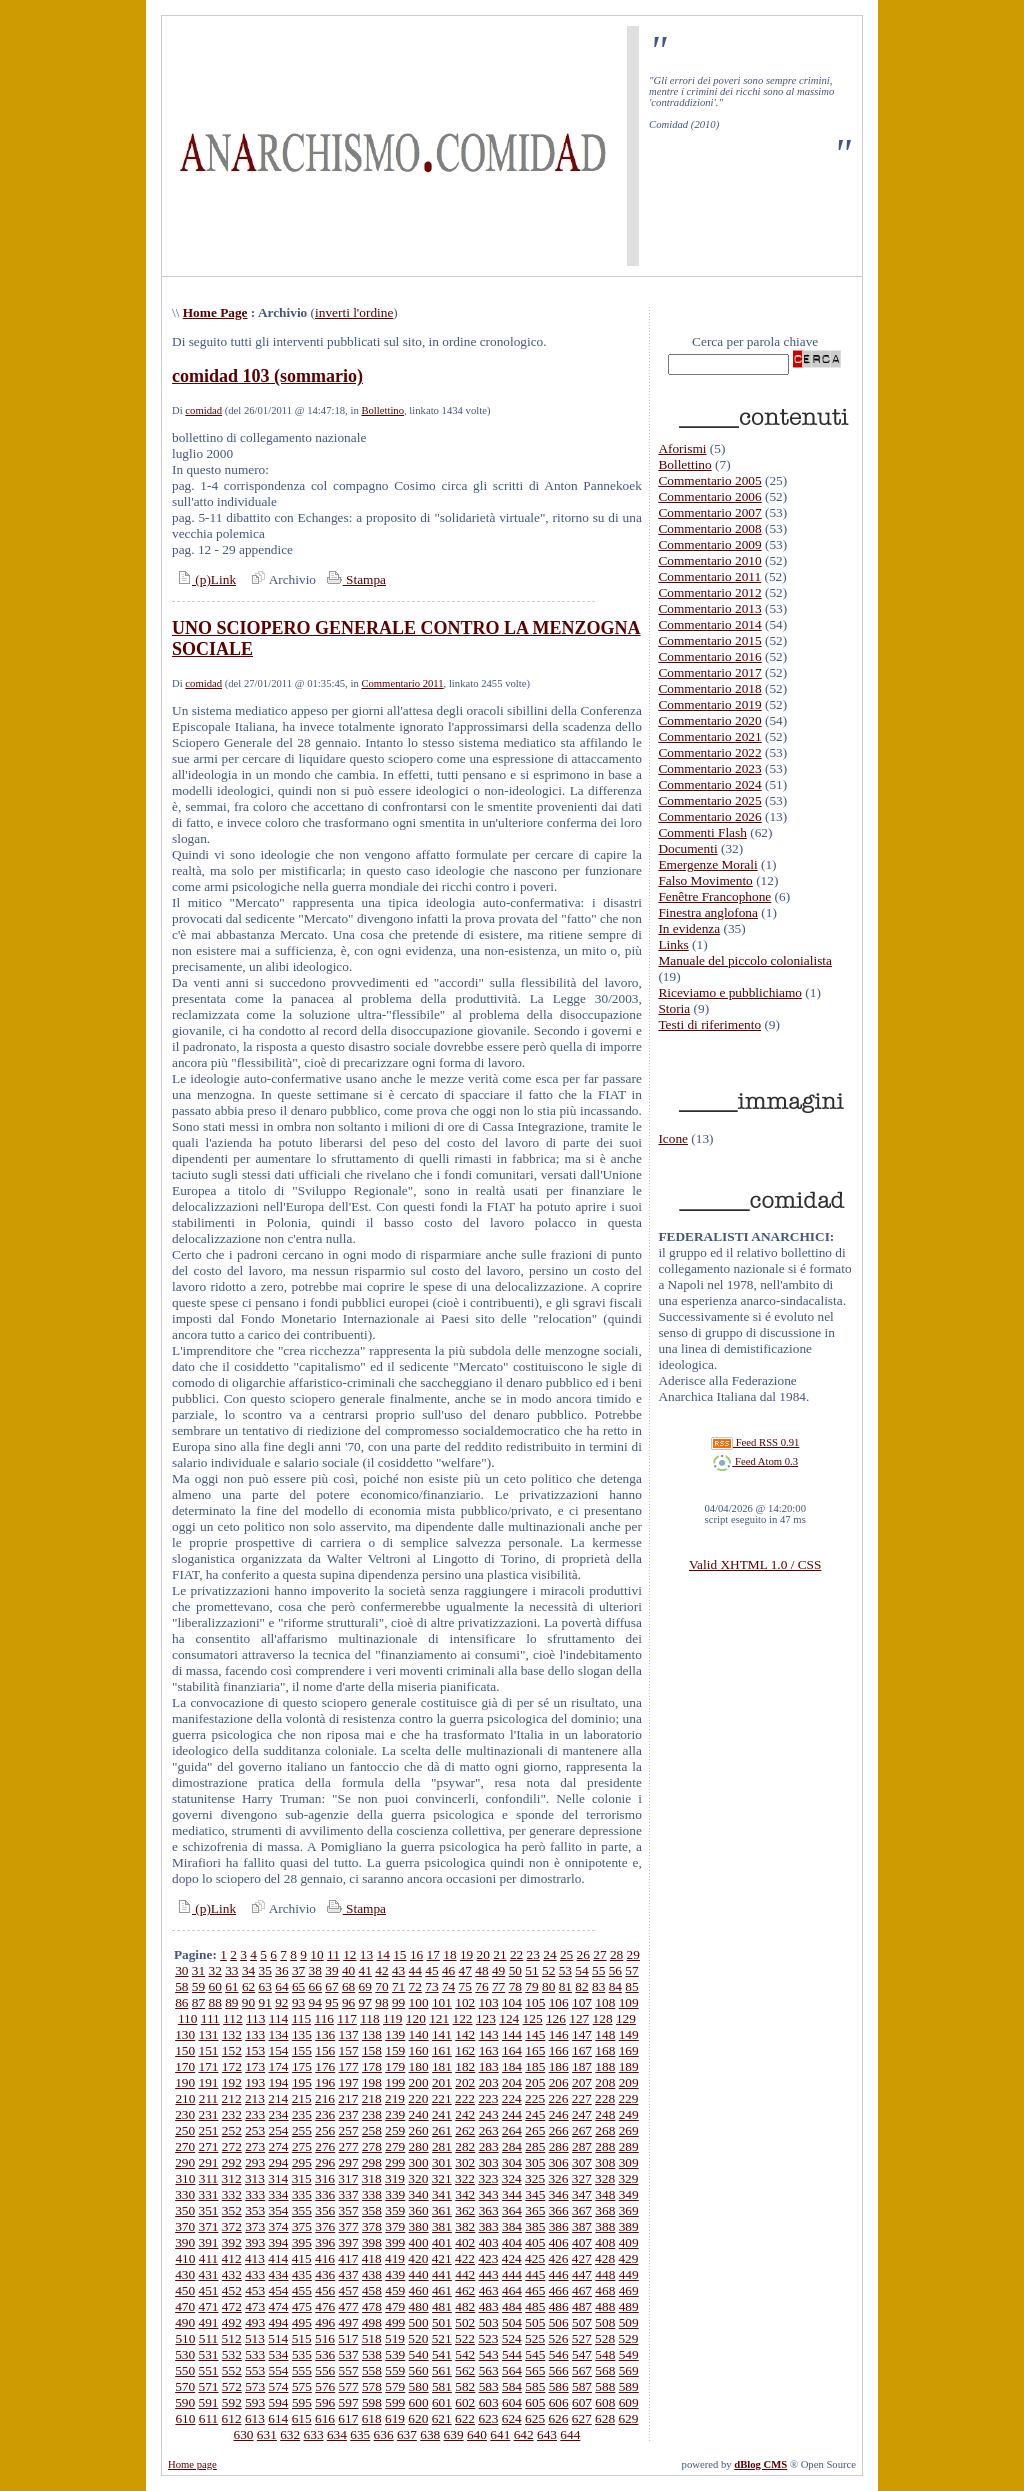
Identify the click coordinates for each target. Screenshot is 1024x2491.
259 (395, 2130)
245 (535, 2114)
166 (559, 2050)
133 (255, 2034)
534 (279, 2354)
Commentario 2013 (709, 608)
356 (325, 2210)
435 (302, 2274)
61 (231, 1986)
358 (372, 2210)
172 (232, 2066)
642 (524, 2434)
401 (442, 2242)
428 (605, 2258)
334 (279, 2194)
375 (302, 2226)
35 (265, 1970)
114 (279, 2018)
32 (215, 1970)
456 (325, 2290)
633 (314, 2434)
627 (582, 2418)
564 (512, 2370)
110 (188, 2018)
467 (582, 2290)
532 (232, 2354)
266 (559, 2130)
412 (232, 2258)
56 (615, 1970)
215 (302, 2098)
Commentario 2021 (709, 736)
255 (302, 2130)
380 (419, 2226)
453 (255, 2290)
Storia (674, 1008)
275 (302, 2146)
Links (673, 944)
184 (512, 2066)
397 (349, 2242)
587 (582, 2386)
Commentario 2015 (709, 640)
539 (395, 2354)
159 (395, 2050)
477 (349, 2306)
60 (215, 1986)
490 (185, 2322)
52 (548, 1970)
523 (488, 2338)
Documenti (687, 848)
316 (325, 2178)
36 (281, 1970)
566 (559, 2370)
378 (372, 2226)
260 (419, 2130)
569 (629, 2370)
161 (442, 2050)
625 (535, 2418)
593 (255, 2402)
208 (605, 2082)
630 (244, 2434)
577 (349, 2386)
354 (279, 2210)
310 (185, 2178)
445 (535, 2274)
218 (372, 2098)
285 (535, 2146)
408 (605, 2242)
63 (265, 1986)
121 (439, 2018)
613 (255, 2418)
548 (605, 2354)
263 (489, 2130)
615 (302, 2418)
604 (512, 2402)
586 (559, 2386)
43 (398, 1970)
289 (629, 2146)
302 (465, 2162)
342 (465, 2194)
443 (489, 2274)
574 (279, 2386)
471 (209, 2306)
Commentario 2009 (709, 544)
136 (325, 2034)
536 (325, 2354)
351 (209, 2210)
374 (279, 2226)
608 (605, 2402)
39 (331, 1970)
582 (465, 2386)
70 (381, 1986)
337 (349, 2194)
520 (418, 2338)
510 (185, 2338)
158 (372, 2050)
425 (535, 2258)
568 (605, 2370)
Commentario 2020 (709, 720)
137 (349, 2034)
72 (415, 1986)
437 (349, 2274)
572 (232, 2386)
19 (466, 1954)
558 (372, 2370)
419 (395, 2258)
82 (581, 1986)
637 (407, 2434)
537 (349, 2354)
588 (605, 2386)
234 (279, 2114)
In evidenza (689, 928)
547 (582, 2354)
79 (531, 1986)
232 (232, 2114)
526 (558, 2338)
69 (365, 1986)
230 (185, 2114)
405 (535, 2242)
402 (465, 2242)
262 (465, 2130)
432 (232, 2274)
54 (581, 1970)
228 (605, 2098)
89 (231, 2002)
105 (535, 2002)
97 (365, 2002)
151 (209, 2050)
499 (395, 2322)
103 (489, 2002)
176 (325, 2066)
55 (598, 1970)
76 (481, 1986)
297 (349, 2162)
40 (348, 1970)
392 (232, 2242)
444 (512, 2274)
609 (629, 2402)
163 (489, 2050)
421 (442, 2258)
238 (372, 2114)
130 (185, 2034)
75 (465, 1986)
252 (232, 2130)
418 (372, 2258)
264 (512, 2130)
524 (512, 2338)
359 (395, 2210)
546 (559, 2354)
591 (209, 2402)
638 (430, 2434)
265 (535, 2130)
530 (185, 2354)
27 (599, 1954)
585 (535, 2386)
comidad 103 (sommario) (267, 376)
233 (255, 2114)
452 (232, 2290)
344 (512, 2194)
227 (582, 2098)
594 (279, 2402)
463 (489, 2290)
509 (629, 2322)
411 (209, 2258)
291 (209, 2162)
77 (498, 1986)
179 (395, 2066)
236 (325, 2114)
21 (499, 1954)
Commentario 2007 (709, 512)
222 (465, 2098)
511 (209, 2338)
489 (629, 2306)
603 (489, 2402)
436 (325, 2274)
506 (559, 2322)
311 (209, 2178)
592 (232, 2402)
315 (302, 2178)
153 (255, 2050)
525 (535, 2338)
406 (559, 2242)
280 (419, 2146)
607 (582, 2402)
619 (395, 2418)
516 (325, 2338)
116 (324, 2018)
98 (381, 2002)
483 (489, 2306)
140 (419, 2034)
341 (442, 2194)
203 (489, 2082)
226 (558, 2098)
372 (232, 2226)
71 (398, 1986)
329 (628, 2178)
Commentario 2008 (709, 528)
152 (232, 2050)
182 (465, 2066)
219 (395, 2098)
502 (465, 2322)
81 (565, 1986)
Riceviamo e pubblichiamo (730, 992)
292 (232, 2162)
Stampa (354, 579)
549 (629, 2354)
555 (302, 2370)
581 (442, 2386)
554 (279, 2370)
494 (279, 2322)
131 (209, 2034)
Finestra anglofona (708, 912)
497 (349, 2322)
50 (515, 1970)
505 (535, 2322)
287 (582, 2146)
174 (279, 2066)
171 (209, 2066)
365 (535, 2210)
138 (372, 2034)
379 (395, 2226)
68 (348, 1986)
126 (556, 2018)
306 (559, 2162)
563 (489, 2370)
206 (559, 2082)
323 (488, 2178)
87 (198, 2002)
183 (489, 2066)
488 (605, 2306)
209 (629, 2082)
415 (302, 2258)
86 (181, 2002)
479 (395, 2306)
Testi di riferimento (709, 1024)
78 (515, 1986)
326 (558, 2178)
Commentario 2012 (709, 592)
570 (185, 2386)
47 (465, 1970)
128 (603, 2018)
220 (418, 2098)
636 (384, 2434)
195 (302, 2082)
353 (255, 2210)
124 (509, 2018)
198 (372, 2082)
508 (605, 2322)
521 (442, 2338)
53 (565, 1970)
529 (628, 2338)
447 (582, 2274)
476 (325, 2306)
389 (629, 2226)
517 (348, 2338)
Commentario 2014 (709, 624)
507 (582, 2322)
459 (395, 2290)
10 (316, 1954)
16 (416, 1954)
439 (395, 2274)
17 (433, 1954)
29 (633, 1954)
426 (558, 2258)
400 (419, 2242)
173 (255, 2066)
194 (279, 2082)
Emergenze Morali (707, 864)
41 (365, 1970)
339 (395, 2194)
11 (333, 1954)
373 (255, 2226)
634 (337, 2434)
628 (605, 2418)
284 (512, 2146)
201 (442, 2082)
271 (209, 2146)
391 (209, 2242)
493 (255, 2322)
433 (255, 2274)
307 (582, 2162)
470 (185, 2306)
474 (279, 2306)
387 (582, 2226)
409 (629, 2242)
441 (442, 2274)
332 (232, 2194)
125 (533, 2018)
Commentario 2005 (709, 480)
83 (598, 1986)
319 (395, 2178)
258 (372, 2130)
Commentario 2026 (709, 816)
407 (582, 2242)
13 (366, 1954)
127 (579, 2018)
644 (570, 2434)
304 (512, 2162)
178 (372, 2066)
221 (442, 2098)
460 (419, 2290)
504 (512, 2322)
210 (185, 2098)
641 (500, 2434)
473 (255, 2306)
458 (372, 2290)
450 (185, 2290)
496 (325, 2322)
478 (372, 2306)
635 (360, 2434)
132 (232, 2034)
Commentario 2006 (709, 496)
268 (605, 2130)
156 (325, 2050)
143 (489, 2034)
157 (349, 2050)
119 (393, 2018)
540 (419, 2354)
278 (372, 2146)
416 (325, 2258)
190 (185, 2082)
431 (209, 2274)
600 (419, 2402)
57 (631, 1970)
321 (442, 2178)
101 (442, 2002)
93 (298, 2002)
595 (302, 2402)
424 (512, 2258)
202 (465, 2082)
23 (533, 1954)
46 (448, 1970)
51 (531, 1970)
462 (465, 2290)
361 (442, 2210)
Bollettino (382, 410)
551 (209, 2370)
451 (209, 2290)
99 (398, 2002)
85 (631, 1986)
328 (605, 2178)
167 (582, 2050)
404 (512, 2242)
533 (255, 2354)
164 (512, 2050)
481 (442, 2306)
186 (559, 2066)
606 (559, 2402)
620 (418, 2418)
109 (629, 2002)
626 (558, 2418)
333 (255, 2194)
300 (419, 2162)
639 (454, 2434)
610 (185, 2418)
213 (255, 2098)
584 (512, 2386)
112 (233, 2018)
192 (232, 2082)
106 (559, 2002)
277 (349, 2146)
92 (281, 2002)
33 (231, 1970)
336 (325, 2194)
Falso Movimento (705, 880)
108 (605, 2002)
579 (395, 2386)
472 (232, 2306)
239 (395, 2114)
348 (605, 2194)
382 (465, 2226)
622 (465, 2418)
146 (559, 2034)
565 (535, 2370)
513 (255, 2338)
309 (629, 2162)
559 (395, 2370)
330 (185, 2194)
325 (535, 2178)
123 (486, 2018)
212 (232, 2098)
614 (278, 2418)
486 (559, 2306)
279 (395, 2146)
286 (559, 2146)
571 (209, 2386)
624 (512, 2418)
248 (605, 2114)
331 (209, 2194)
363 (489, 2210)
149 (629, 2034)
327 (582, 2178)
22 (516, 1954)
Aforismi (682, 448)
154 (279, 2050)
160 (419, 2050)
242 (465, 2114)
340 (419, 2194)
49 (498, 1970)
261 (442, 2130)
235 (302, 2114)
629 (628, 2418)
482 (465, 2306)
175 (302, 2066)
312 (232, 2178)
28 (616, 1954)
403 (489, 2242)
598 (372, 2402)
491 (209, 2322)
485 (535, 2306)
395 (302, 2242)
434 (279, 2274)
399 (395, 2242)
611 (209, 2418)
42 (381, 1970)
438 (372, 2274)
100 (419, 2002)
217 (348, 2098)
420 (418, 2258)
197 (349, 2082)
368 (605, 2210)
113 (256, 2018)
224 (512, 2098)
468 (605, 2290)
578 (372, 2386)
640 (477, 2434)
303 (489, 2162)
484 (512, 2306)
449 (629, 2274)
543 (489, 2354)
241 (442, 2114)
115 (302, 2018)
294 (279, 2162)
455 (302, 2290)
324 (512, 2178)
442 (465, 2274)
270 (185, 2146)
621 (442, 2418)
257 (349, 2130)
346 (559, 2194)
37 (298, 1970)
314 (278, 2178)
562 (465, 2370)
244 (512, 2114)
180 (419, 2066)
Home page (192, 2464)
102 (465, 2002)
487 (582, 2306)
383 (489, 2226)
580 (419, 2386)
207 (582, 2082)
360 (419, 2210)
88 (215, 2002)
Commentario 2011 (402, 683)
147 (582, 2034)
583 (489, 2386)
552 (232, 2370)
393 (255, 2242)
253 (255, 2130)
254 (279, 2130)
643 (547, 2434)
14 (383, 1954)
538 (372, 2354)
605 (535, 2402)
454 (279, 2290)
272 (232, 2146)
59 (198, 1986)
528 (605, 2338)
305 (535, 2162)
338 (372, 2194)
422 (465, 2258)
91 (265, 2002)
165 (535, 2050)
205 (535, 2082)
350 (185, 2210)
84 (615, 1986)
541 (442, 2354)
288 (605, 2146)
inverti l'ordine (354, 312)
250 (185, 2130)
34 (248, 1970)
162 (465, 2050)
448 (605, 2274)
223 (488, 2098)
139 (395, 2034)
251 (209, 2130)
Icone (673, 1138)
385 (535, 2226)
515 (302, 2338)
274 (279, 2146)
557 (349, 2370)
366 (559, 2210)
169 (629, 2050)
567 (582, 2370)
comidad (203, 410)
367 (582, 2210)
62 (248, 1986)
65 (298, 1986)
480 (419, 2306)
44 (415, 1970)
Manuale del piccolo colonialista (745, 960)
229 (628, 2098)
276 (325, 2146)
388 (605, 2226)
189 (629, 2066)
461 (442, 2290)
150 (185, 2050)
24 (549, 1954)
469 (629, 2290)
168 (605, 2050)
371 (209, 2226)
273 (255, 2146)
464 (512, 2290)
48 (481, 1970)
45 (431, 1970)
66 (315, 1986)
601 (442, 2402)
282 (465, 2146)
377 (349, 2226)
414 (278, 2258)
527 (582, 2338)
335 (302, 2194)
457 (349, 2290)
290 (185, 2162)
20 (483, 1954)
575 (302, 2386)
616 (325, 2418)
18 (449, 1954)
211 (209, 2098)
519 (395, 2338)
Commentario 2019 (709, 704)
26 (583, 1954)
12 (349, 1954)
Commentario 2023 (709, 768)
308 (605, 2162)
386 (559, 2226)
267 (582, 2130)
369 (629, 2210)
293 (255, 2162)
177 (349, 2066)
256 (325, 2130)
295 (302, 2162)
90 (248, 2002)
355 (302, 2210)
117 (347, 2018)
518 (372, 2338)
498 (372, 2322)
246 (559, 2114)
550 (185, 2370)
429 (628, 2258)
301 (442, 2162)
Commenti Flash (702, 832)
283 (489, 2146)
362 (465, 2210)
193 (255, 2082)
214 (278, 2098)
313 (255, 2178)
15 (399, 1954)
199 (395, 2082)
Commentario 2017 (709, 672)
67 (331, 1986)
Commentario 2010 (709, 560)
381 (442, 2226)
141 (442, 2034)
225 (535, 2098)
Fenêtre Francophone (714, 896)
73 (431, 1986)
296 (325, 2162)
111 (210, 2018)
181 (442, 2066)
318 (372, 2178)
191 (209, 2082)
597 (349, 2402)
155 (302, 2050)
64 (281, 1986)
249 (629, 2114)
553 (255, 2370)
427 (582, 2258)
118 (370, 2018)
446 (559, 2274)
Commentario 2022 (709, 752)
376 (325, 2226)
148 (605, 2034)
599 (395, 2402)
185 (535, 2066)
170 (185, 2066)
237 (349, 2114)
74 (448, 1986)
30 (181, 1970)
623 (488, 2418)
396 (325, 2242)
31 (198, 1970)
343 (489, 2194)
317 (348, 2178)
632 (290, 2434)
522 (465, 2338)
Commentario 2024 (709, 784)
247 (582, 2114)
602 (465, 2402)
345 (535, 2194)
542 (465, 2354)
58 (181, 1986)
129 (626, 2018)
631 (267, 2434)
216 (325, 2098)
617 (348, 2418)
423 (488, 2258)
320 (418, 2178)
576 (325, 2386)
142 (465, 2034)
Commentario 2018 (709, 688)
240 (419, 2114)
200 (419, 2082)
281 (442, 2146)
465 (535, 2290)
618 (372, 2418)
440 (419, 2274)
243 (489, 2114)
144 (512, 2034)
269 (629, 2130)
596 (325, 2402)
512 (232, 2338)
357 (349, 2210)
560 (419, 2370)
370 (185, 2226)
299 (395, 2162)
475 (302, 2306)
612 (232, 2418)
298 (372, 2162)
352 (232, 2210)
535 (302, 2354)
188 (605, 2066)
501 (442, 2322)
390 (185, 2242)
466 (559, 2290)
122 (463, 2018)
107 (582, 2002)
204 (512, 2082)
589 (629, 2386)
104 (512, 2002)
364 (512, 2210)
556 (325, 2370)
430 (185, 2274)
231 (209, 2114)
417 (348, 2258)
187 (582, 2066)
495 (302, 2322)
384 (512, 2226)
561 (442, 2370)
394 (279, 2242)
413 (255, 2258)
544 (512, 2354)
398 (372, 2242)
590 (185, 2402)
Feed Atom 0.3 (755, 1461)
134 (279, 2034)
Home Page (215, 312)
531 (209, 2354)
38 (315, 1970)
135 (302, 2034)
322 (465, 2178)
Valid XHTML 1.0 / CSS (755, 1564)
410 (185, 2258)
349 (629, 2194)
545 (535, 2354)
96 (348, 2002)
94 (315, 2002)
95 (331, 2002)
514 (278, 2338)
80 (548, 1986)
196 (325, 2082)
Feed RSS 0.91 (755, 1442)
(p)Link (204, 579)
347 (582, 2194)
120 (416, 2018)
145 (535, 2034)
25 (566, 1954)
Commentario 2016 (709, 656)
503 (489, 2322)
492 (232, 2322)
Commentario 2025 (709, 800)
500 (419, 2322)
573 (255, 2386)
